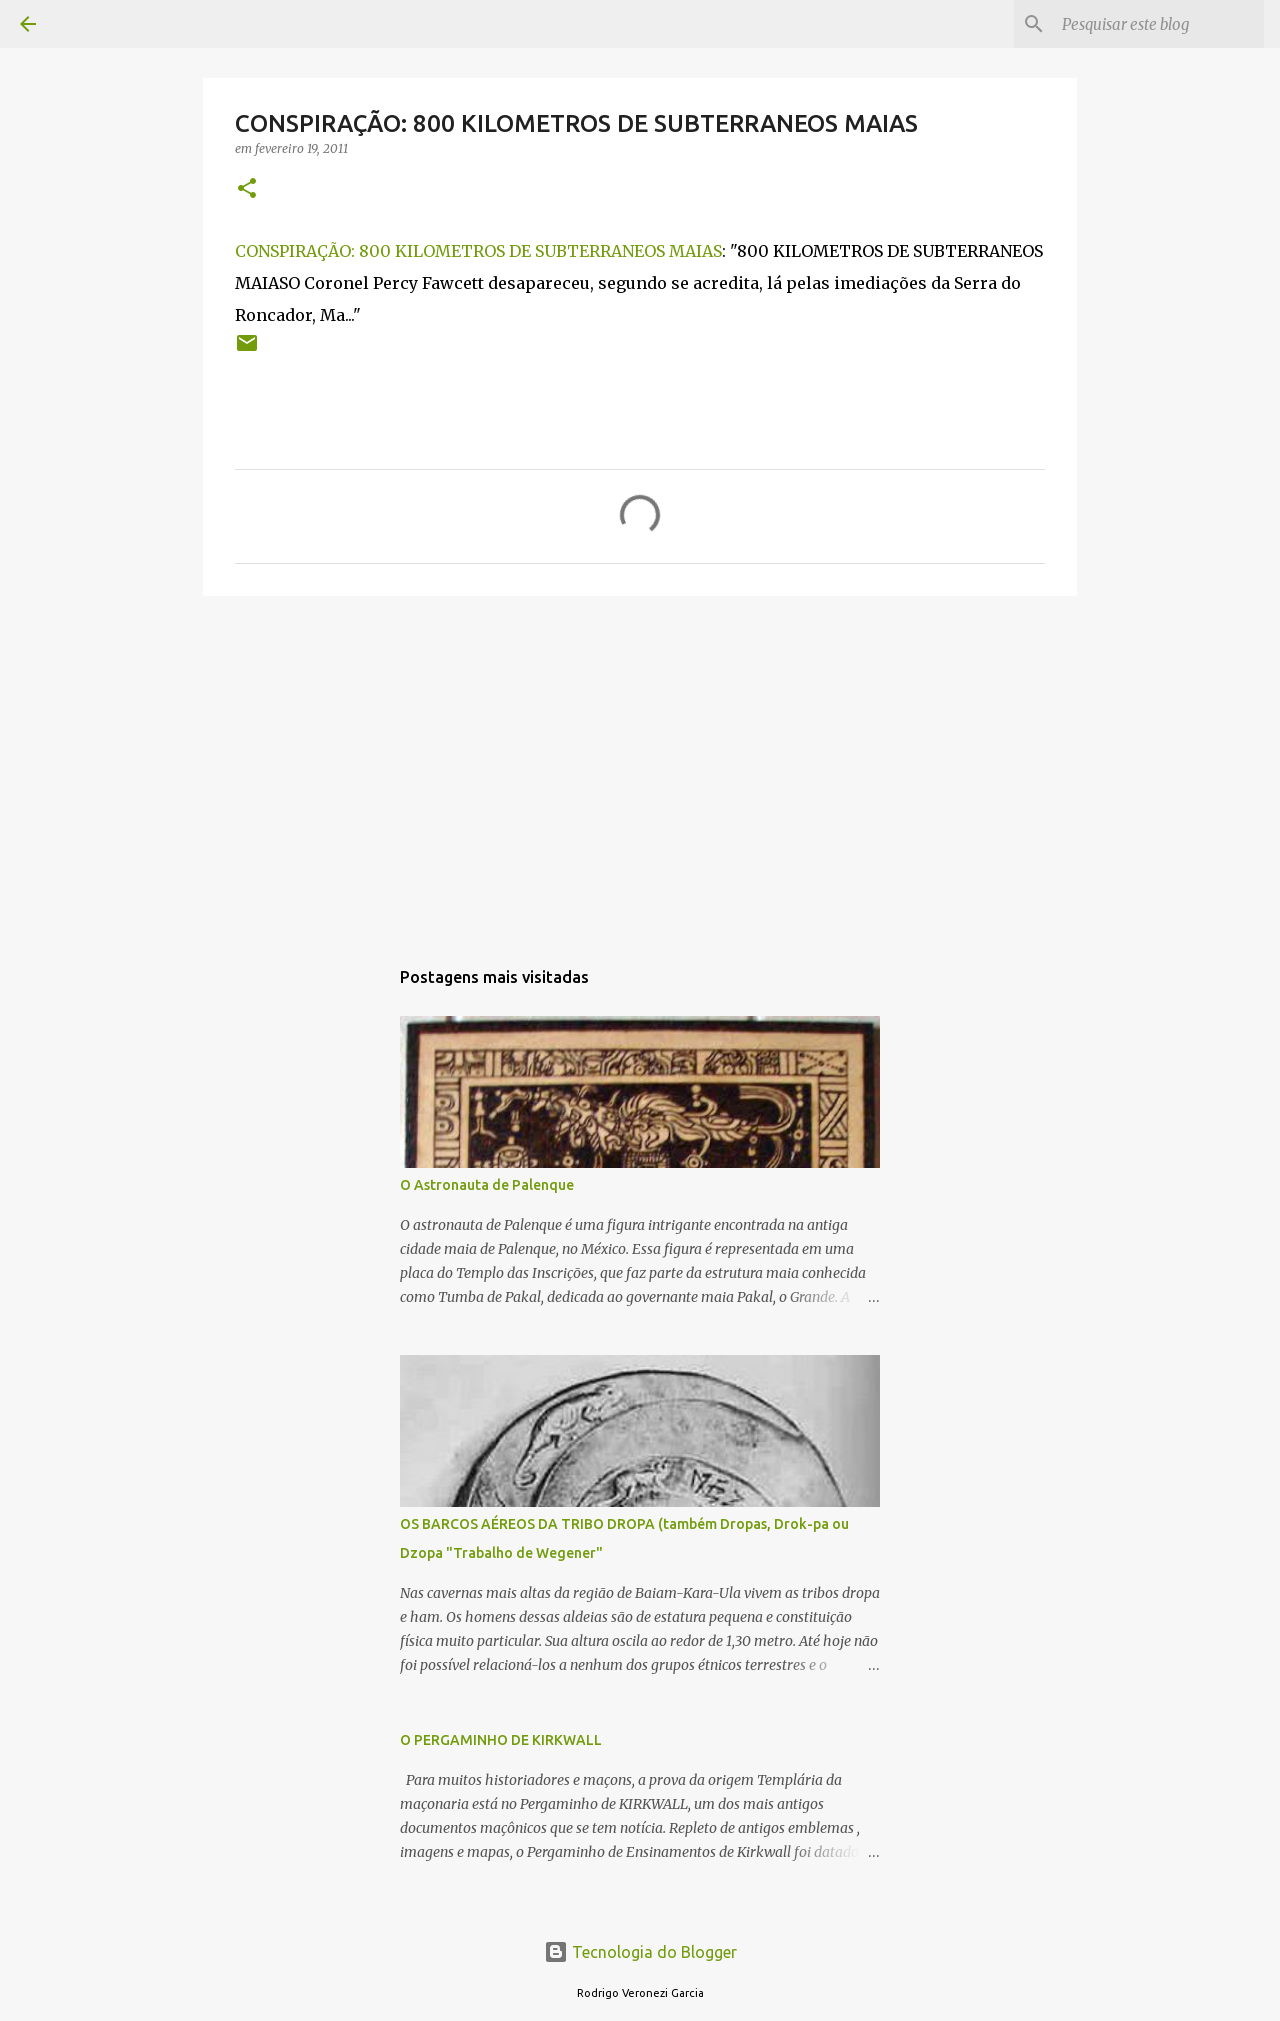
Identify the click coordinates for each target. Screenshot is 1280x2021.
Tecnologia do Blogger (640, 1952)
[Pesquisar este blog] (1159, 24)
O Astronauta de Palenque (487, 1185)
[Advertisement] (640, 766)
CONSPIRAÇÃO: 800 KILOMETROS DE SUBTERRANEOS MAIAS (478, 251)
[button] (247, 189)
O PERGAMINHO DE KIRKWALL (501, 1740)
